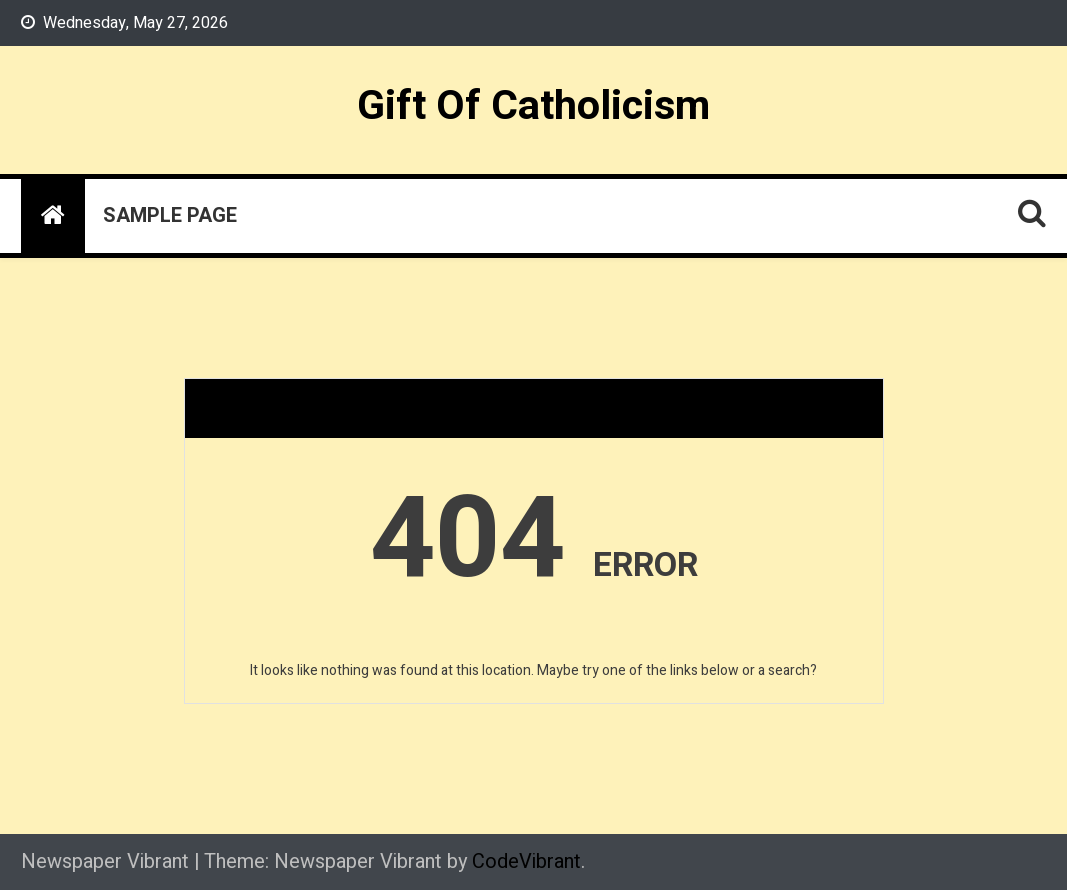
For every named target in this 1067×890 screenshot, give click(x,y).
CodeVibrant (526, 861)
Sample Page (170, 215)
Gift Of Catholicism (533, 106)
